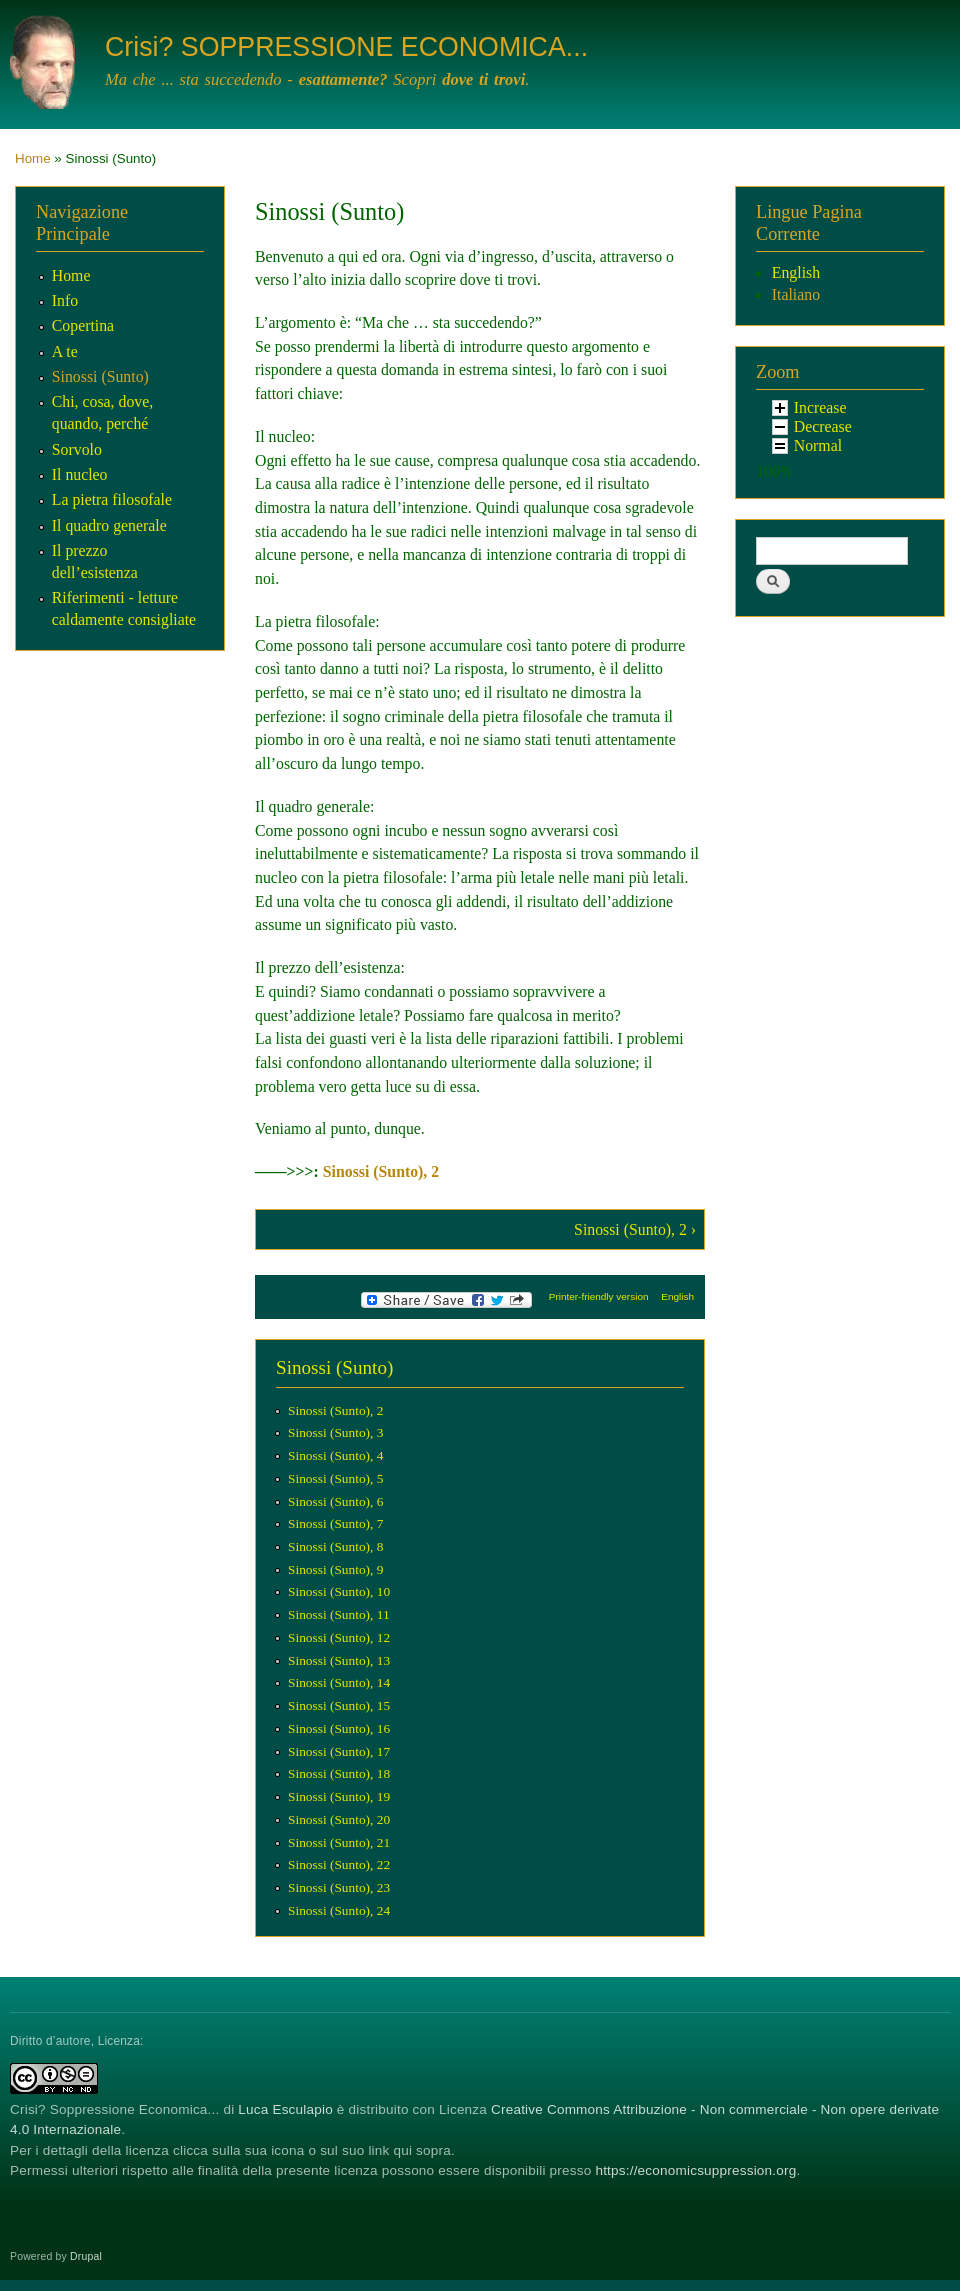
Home (33, 158)
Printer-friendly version (599, 1296)
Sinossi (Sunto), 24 (339, 1910)
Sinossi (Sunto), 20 (339, 1819)
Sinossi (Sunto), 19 (339, 1796)
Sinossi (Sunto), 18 (339, 1773)
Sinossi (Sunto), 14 (339, 1682)
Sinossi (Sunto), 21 (339, 1842)
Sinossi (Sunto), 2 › (635, 1229)
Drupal (86, 2256)
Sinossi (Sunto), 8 (335, 1546)
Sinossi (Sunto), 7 (335, 1523)
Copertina (83, 325)
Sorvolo (77, 449)
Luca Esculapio (285, 2109)
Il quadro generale (109, 525)
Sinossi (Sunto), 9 (335, 1569)
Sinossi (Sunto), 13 (339, 1660)
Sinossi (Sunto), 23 (339, 1887)
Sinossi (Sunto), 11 (339, 1614)
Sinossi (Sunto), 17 (339, 1751)
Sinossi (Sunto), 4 (335, 1455)
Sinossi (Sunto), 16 (339, 1728)
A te (65, 351)
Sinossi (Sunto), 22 (339, 1864)
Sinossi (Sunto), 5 (335, 1478)
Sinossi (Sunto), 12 (339, 1637)
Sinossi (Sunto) (100, 376)
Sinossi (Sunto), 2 (381, 1171)
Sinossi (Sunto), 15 (339, 1705)
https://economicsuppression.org (695, 2170)
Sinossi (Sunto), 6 (335, 1501)
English (677, 1296)
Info (65, 300)
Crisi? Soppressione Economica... (114, 2109)
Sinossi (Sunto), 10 (339, 1591)
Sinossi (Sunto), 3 (335, 1432)
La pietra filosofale (112, 499)
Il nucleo (80, 474)
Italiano (796, 294)
